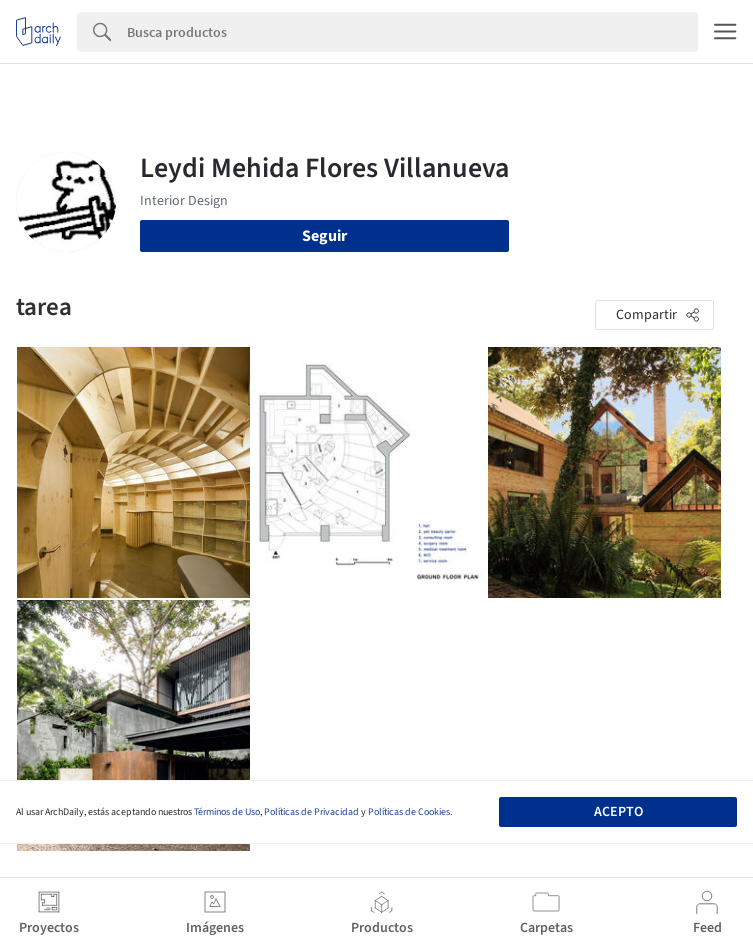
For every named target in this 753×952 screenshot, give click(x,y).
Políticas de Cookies (409, 812)
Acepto (618, 812)
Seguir (324, 236)
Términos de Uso (227, 812)
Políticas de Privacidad (311, 812)
